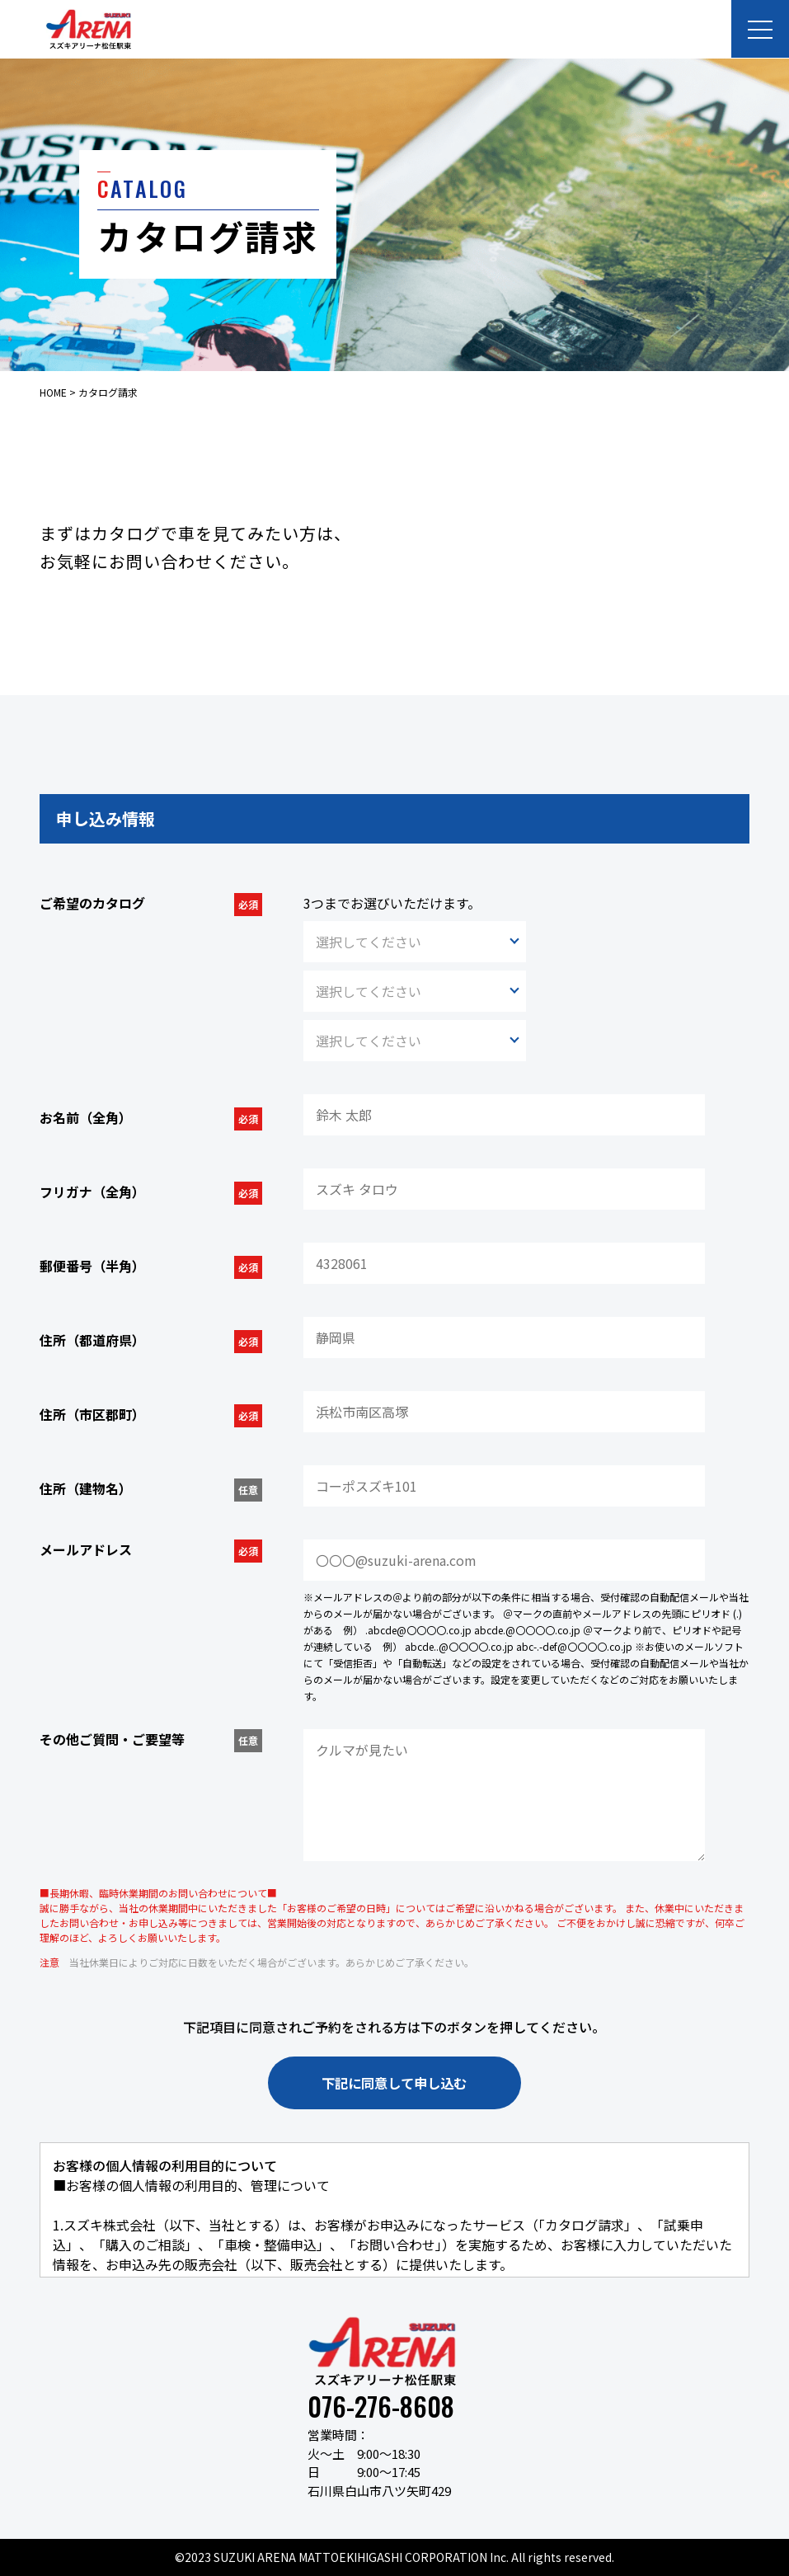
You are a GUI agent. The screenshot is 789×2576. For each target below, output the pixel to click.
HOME (53, 392)
